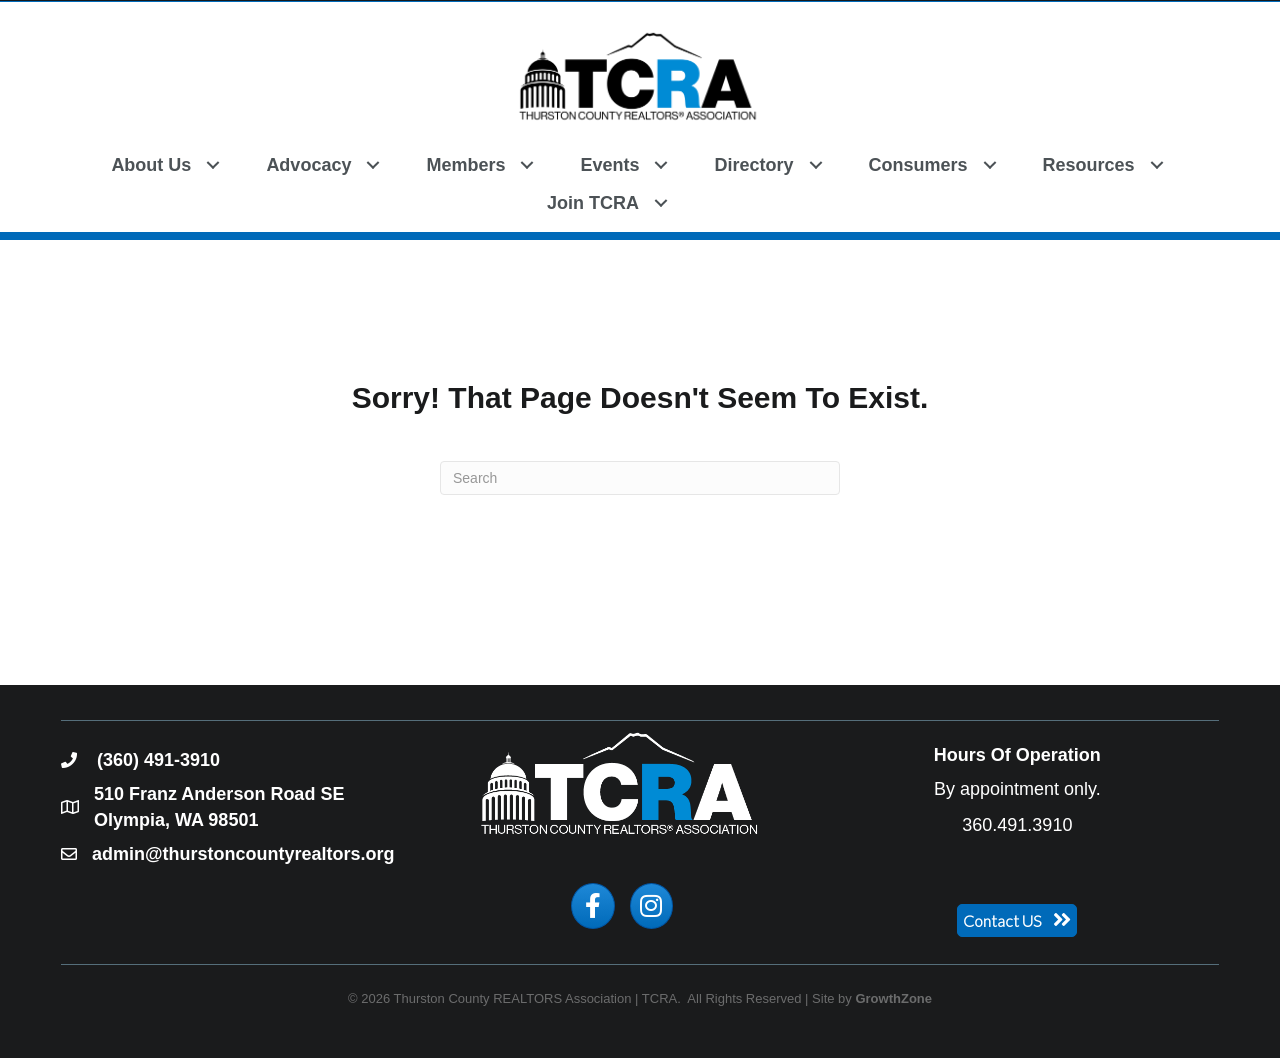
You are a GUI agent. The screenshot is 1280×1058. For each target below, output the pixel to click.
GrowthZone (893, 998)
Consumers (918, 165)
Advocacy (308, 165)
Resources (1089, 165)
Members (465, 165)
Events (609, 165)
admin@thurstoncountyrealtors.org (243, 854)
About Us (151, 165)
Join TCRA (593, 203)
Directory (753, 165)
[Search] (640, 478)
